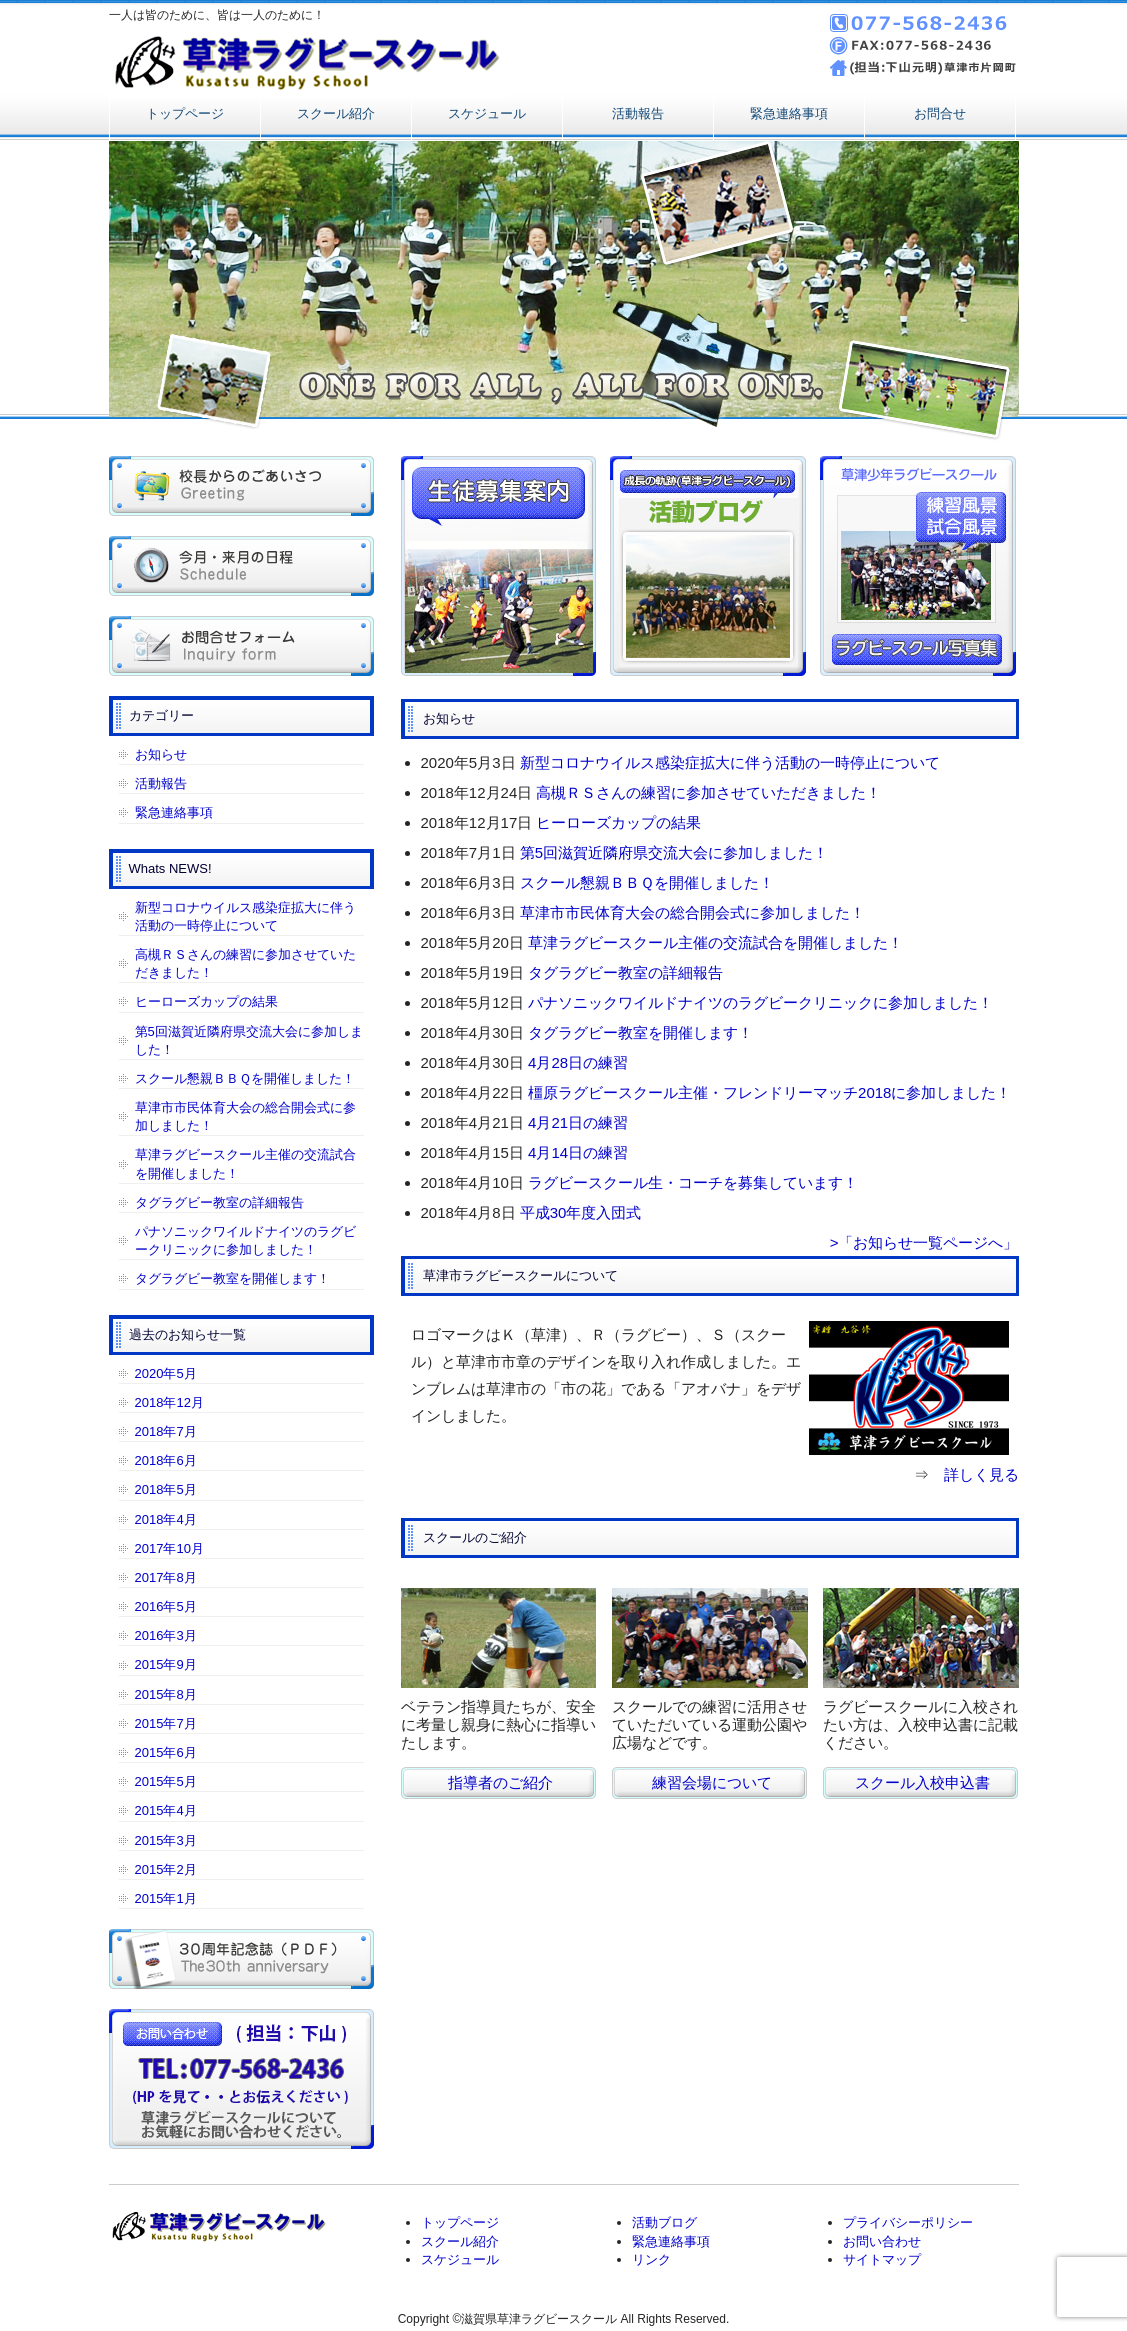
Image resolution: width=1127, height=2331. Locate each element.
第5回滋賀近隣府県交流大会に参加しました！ (674, 852)
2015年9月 (166, 1664)
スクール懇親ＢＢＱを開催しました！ (647, 882)
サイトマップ (882, 2259)
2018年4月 (166, 1519)
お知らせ (161, 754)
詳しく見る (981, 1474)
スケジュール (487, 113)
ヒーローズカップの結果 (618, 822)
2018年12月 (169, 1402)
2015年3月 (166, 1840)
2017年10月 (169, 1548)
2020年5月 (166, 1373)
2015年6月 (166, 1752)
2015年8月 (166, 1694)
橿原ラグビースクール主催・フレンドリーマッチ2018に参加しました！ (769, 1092)
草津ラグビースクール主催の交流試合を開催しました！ (715, 942)
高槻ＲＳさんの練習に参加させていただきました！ (708, 792)
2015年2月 (166, 1869)
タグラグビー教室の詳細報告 (625, 972)
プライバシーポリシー (908, 2222)
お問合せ (940, 113)
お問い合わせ (882, 2241)
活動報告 (638, 113)
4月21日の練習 (578, 1122)
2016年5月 (166, 1606)
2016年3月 (166, 1635)
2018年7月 (166, 1431)
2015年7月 (166, 1723)
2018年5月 (166, 1489)
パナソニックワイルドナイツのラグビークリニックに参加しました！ (760, 1002)
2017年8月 (166, 1577)
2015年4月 (166, 1810)
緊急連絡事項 (789, 113)
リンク (651, 2259)
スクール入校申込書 (922, 1782)
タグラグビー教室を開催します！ (640, 1032)
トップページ (185, 113)
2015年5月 (166, 1781)
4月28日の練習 (578, 1062)
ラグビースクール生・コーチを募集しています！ (693, 1182)
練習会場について (712, 1782)
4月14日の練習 (578, 1152)
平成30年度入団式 (581, 1212)
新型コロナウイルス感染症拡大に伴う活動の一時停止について (730, 762)
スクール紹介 (336, 113)
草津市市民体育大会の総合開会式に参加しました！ (692, 912)
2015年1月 (166, 1898)
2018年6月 (166, 1460)
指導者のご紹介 (500, 1782)
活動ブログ (664, 2222)
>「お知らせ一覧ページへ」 (924, 1242)
